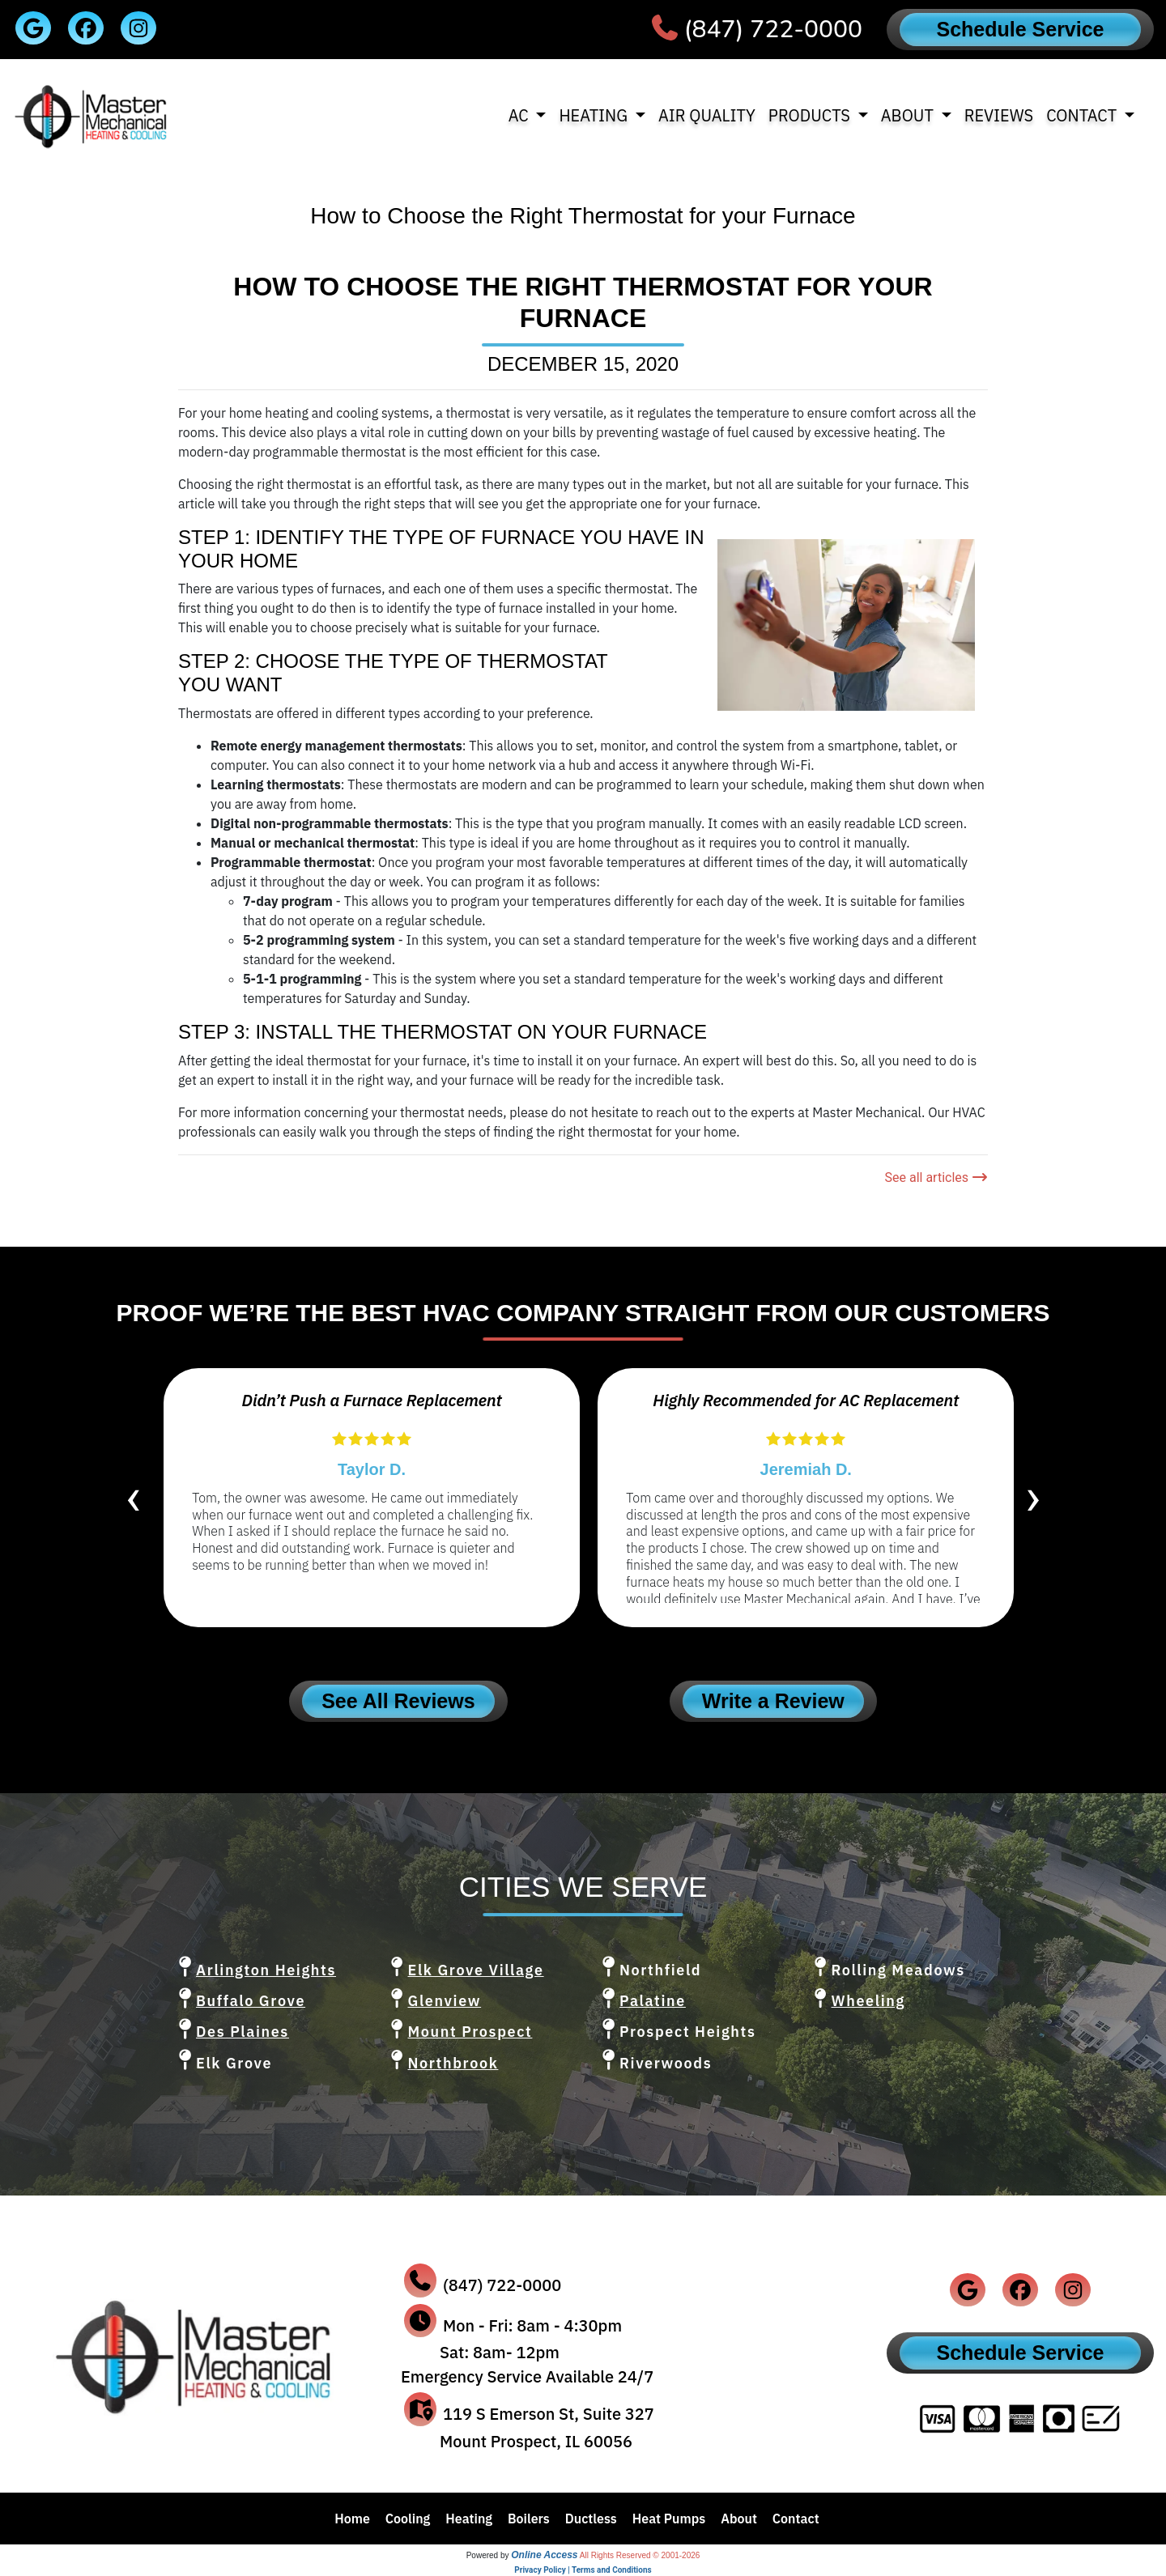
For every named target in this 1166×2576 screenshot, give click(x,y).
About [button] (909, 115)
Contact (795, 2518)
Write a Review (773, 1701)
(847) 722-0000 (773, 29)
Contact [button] (1083, 115)
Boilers (529, 2518)
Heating (468, 2518)
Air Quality (706, 115)
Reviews (999, 115)
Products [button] (811, 115)
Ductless (591, 2518)
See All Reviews (397, 1701)
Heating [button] (595, 115)
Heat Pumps (669, 2518)
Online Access (544, 2555)
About (739, 2518)
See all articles (936, 1177)
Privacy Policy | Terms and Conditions (582, 2569)
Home (352, 2518)
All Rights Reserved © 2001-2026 (640, 2555)
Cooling (408, 2518)
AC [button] (521, 115)
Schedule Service (1020, 29)
